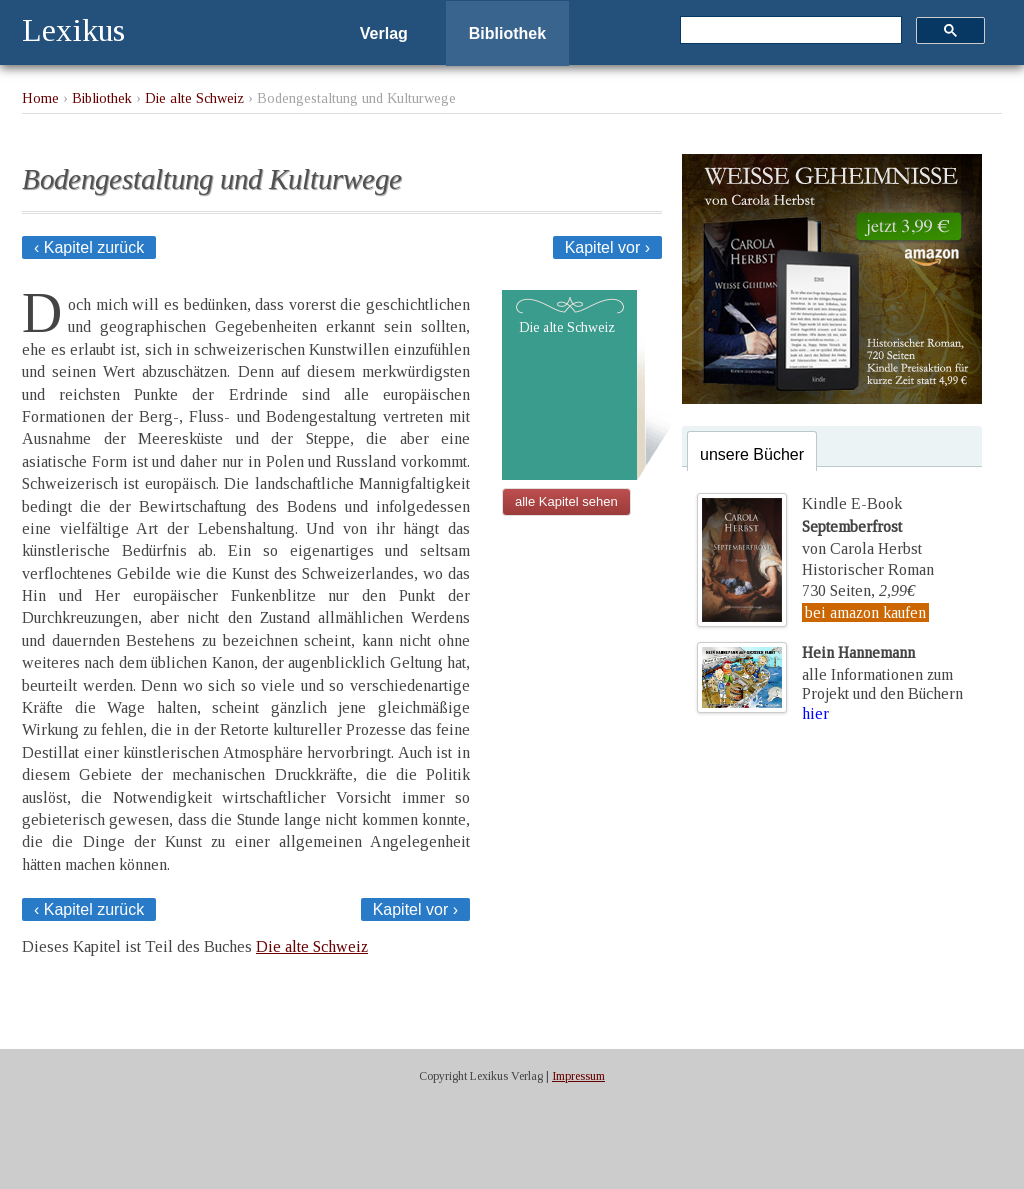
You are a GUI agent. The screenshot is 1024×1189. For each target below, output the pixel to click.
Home (40, 98)
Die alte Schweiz (194, 98)
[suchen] (789, 31)
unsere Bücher (752, 454)
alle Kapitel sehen (566, 501)
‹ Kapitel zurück (89, 247)
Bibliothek (507, 33)
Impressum (578, 1076)
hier (815, 713)
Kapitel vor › (607, 247)
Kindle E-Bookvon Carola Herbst (862, 526)
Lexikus (73, 30)
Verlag (384, 33)
